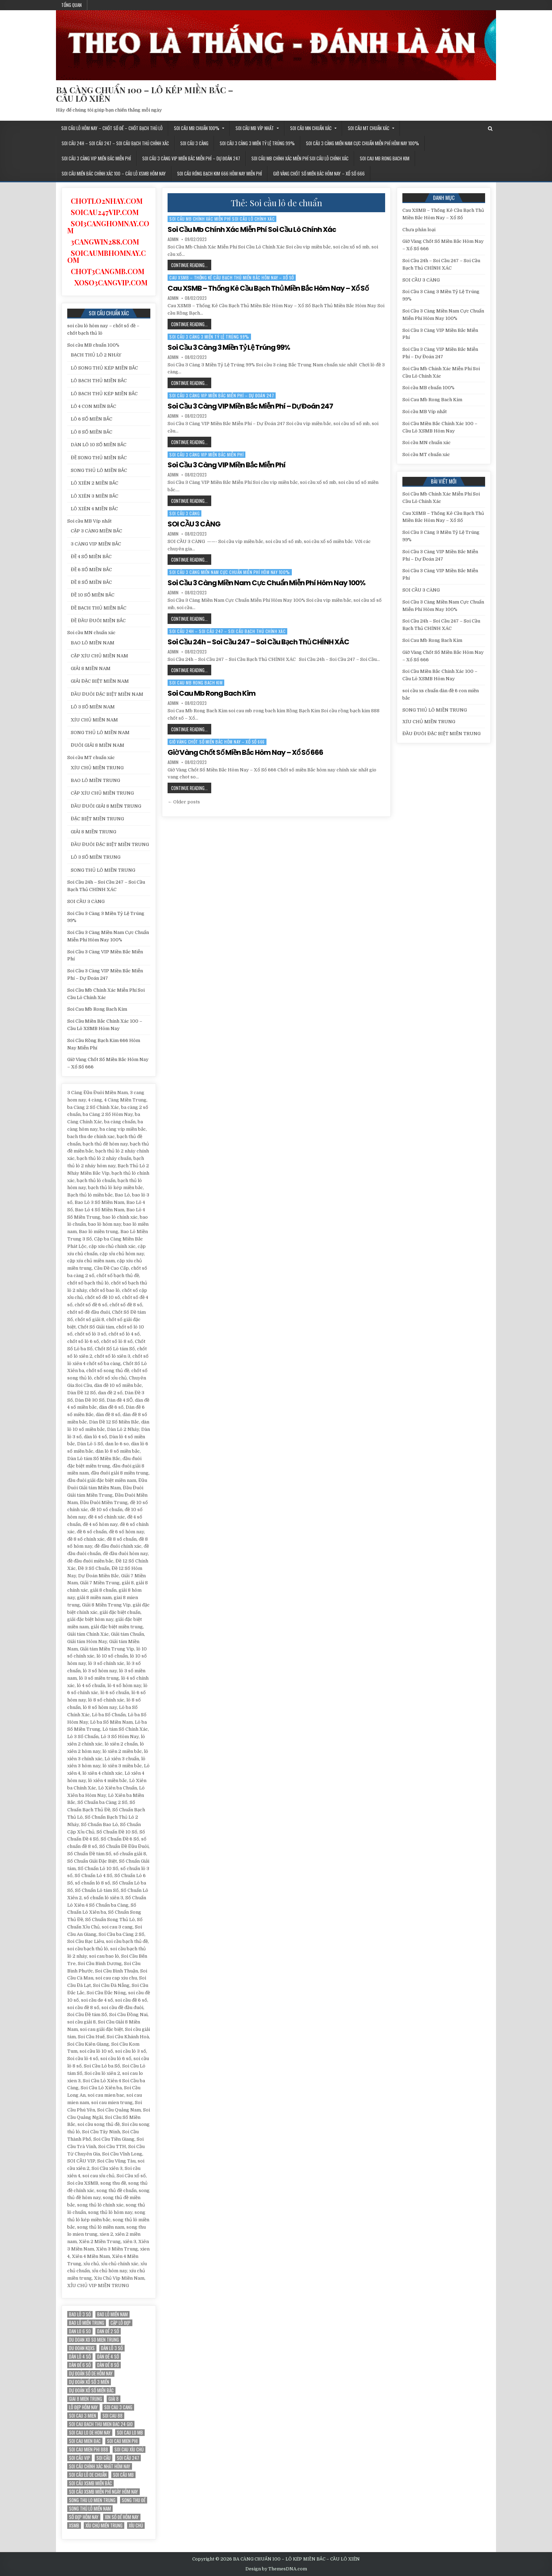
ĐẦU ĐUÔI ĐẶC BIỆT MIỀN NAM (107, 694)
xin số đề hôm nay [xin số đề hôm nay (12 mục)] (122, 2517)
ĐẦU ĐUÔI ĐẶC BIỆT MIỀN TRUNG (110, 844)
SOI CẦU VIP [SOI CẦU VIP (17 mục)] (79, 2458)
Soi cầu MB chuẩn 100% (196, 128)
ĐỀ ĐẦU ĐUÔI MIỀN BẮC (98, 620)
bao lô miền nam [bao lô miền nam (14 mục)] (112, 2314)
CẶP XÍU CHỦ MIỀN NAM (99, 655)
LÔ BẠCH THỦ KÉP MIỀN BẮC (104, 393)
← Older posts (184, 801)
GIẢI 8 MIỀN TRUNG (93, 831)
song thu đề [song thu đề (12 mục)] (133, 2500)
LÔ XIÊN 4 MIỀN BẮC (94, 508)
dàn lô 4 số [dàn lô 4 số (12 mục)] (80, 2356)
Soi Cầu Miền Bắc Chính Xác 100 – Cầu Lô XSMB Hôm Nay (114, 173)
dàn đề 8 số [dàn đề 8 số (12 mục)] (108, 2365)
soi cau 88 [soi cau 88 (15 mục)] (112, 2415)
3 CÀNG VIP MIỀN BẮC (96, 544)
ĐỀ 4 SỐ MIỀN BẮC (91, 556)
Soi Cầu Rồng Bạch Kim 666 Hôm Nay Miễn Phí (219, 173)
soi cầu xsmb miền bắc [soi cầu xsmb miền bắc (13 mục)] (90, 2483)
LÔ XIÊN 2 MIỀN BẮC (94, 483)
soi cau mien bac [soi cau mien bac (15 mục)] (85, 2441)
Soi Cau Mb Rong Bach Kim (384, 158)
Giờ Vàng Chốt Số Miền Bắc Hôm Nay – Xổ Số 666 (319, 173)
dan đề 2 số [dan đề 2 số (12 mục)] (108, 2331)
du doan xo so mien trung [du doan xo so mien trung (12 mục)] (94, 2339)
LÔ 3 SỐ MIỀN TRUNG (95, 857)
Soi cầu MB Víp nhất (255, 128)
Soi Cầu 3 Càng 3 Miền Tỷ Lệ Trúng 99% (257, 143)
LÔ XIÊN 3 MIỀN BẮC (94, 496)
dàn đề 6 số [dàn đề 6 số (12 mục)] (80, 2365)
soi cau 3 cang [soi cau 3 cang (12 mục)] (118, 2407)
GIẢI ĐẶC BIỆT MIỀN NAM (100, 681)
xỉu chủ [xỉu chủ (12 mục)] (136, 2525)
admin (173, 239)
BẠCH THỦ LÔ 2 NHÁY (96, 355)
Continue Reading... (191, 265)
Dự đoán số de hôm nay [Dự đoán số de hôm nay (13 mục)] (91, 2373)
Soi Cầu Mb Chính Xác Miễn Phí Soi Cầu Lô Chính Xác (300, 158)
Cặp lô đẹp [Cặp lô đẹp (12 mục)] (121, 2322)
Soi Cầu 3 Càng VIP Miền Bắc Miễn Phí (96, 158)
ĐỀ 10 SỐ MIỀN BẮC (92, 595)
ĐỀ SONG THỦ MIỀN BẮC (99, 457)
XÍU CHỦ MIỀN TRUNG (97, 767)
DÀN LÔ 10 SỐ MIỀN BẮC (98, 444)
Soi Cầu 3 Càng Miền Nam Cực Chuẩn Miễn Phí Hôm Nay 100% (362, 143)
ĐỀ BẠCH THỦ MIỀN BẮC (98, 608)
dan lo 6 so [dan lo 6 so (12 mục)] (80, 2331)
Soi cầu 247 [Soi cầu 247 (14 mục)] (128, 2458)
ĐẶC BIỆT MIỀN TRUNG (97, 818)
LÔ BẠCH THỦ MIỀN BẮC (99, 380)
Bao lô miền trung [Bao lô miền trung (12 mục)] (86, 2322)
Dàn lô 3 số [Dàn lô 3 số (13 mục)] (112, 2348)
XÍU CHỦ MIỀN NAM (94, 719)
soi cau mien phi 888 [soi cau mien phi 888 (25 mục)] (88, 2449)
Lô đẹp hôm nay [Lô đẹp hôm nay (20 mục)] (83, 2407)
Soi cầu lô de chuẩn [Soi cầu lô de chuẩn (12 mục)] (88, 2474)
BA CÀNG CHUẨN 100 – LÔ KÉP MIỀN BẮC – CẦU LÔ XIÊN (144, 94)
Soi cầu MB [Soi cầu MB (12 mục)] (123, 2474)
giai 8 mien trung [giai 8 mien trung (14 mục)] (85, 2398)
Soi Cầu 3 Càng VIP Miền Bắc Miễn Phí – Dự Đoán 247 (191, 158)
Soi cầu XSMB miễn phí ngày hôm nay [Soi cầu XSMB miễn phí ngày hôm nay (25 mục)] (103, 2491)
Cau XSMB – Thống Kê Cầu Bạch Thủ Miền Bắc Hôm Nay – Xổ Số (231, 277)
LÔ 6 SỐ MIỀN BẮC (91, 419)
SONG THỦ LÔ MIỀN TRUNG (103, 870)
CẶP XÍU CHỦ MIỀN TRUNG (102, 793)
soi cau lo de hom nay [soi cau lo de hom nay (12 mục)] (90, 2432)
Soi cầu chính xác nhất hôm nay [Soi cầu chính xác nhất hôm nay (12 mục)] (99, 2466)
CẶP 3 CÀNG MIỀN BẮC (96, 530)
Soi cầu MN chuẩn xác (311, 128)
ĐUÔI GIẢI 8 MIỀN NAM (97, 745)
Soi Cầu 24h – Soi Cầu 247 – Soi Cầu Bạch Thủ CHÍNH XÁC (115, 143)
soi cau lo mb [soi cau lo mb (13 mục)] (130, 2432)
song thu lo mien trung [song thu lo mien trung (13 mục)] (92, 2500)
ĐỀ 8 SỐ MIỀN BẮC (91, 582)
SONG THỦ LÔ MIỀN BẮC (99, 470)
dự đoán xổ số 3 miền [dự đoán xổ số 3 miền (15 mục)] (89, 2382)
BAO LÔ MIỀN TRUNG (95, 780)
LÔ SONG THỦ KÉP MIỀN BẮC (104, 368)
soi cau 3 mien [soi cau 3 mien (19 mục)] (82, 2415)
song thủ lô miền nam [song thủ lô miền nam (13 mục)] (90, 2508)
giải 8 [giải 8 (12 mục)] (113, 2398)
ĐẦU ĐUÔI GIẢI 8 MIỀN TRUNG (106, 806)
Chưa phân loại (418, 229)
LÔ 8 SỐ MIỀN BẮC (91, 432)
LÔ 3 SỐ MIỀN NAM (93, 706)
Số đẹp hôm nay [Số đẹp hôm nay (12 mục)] (84, 2517)
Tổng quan (71, 4)
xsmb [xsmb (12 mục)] (74, 2525)
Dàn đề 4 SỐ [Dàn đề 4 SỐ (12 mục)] (108, 2356)
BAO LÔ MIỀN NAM (92, 642)
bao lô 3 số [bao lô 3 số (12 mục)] (80, 2314)
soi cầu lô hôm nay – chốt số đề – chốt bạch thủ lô (112, 128)
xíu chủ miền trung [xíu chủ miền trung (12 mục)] (104, 2525)
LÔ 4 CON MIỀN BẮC (93, 406)
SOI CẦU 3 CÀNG (194, 143)
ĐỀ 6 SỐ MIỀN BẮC (91, 569)
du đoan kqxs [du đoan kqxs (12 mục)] (82, 2348)
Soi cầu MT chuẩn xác (368, 128)
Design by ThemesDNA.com (276, 2568)
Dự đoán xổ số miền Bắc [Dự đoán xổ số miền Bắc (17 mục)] (91, 2390)
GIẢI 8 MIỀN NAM (91, 668)
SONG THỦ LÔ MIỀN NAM (100, 732)
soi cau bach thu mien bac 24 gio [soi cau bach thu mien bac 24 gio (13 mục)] (101, 2424)
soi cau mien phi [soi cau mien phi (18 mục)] (122, 2441)
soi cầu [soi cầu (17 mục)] (103, 2458)
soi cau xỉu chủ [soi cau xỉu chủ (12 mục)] (129, 2449)
